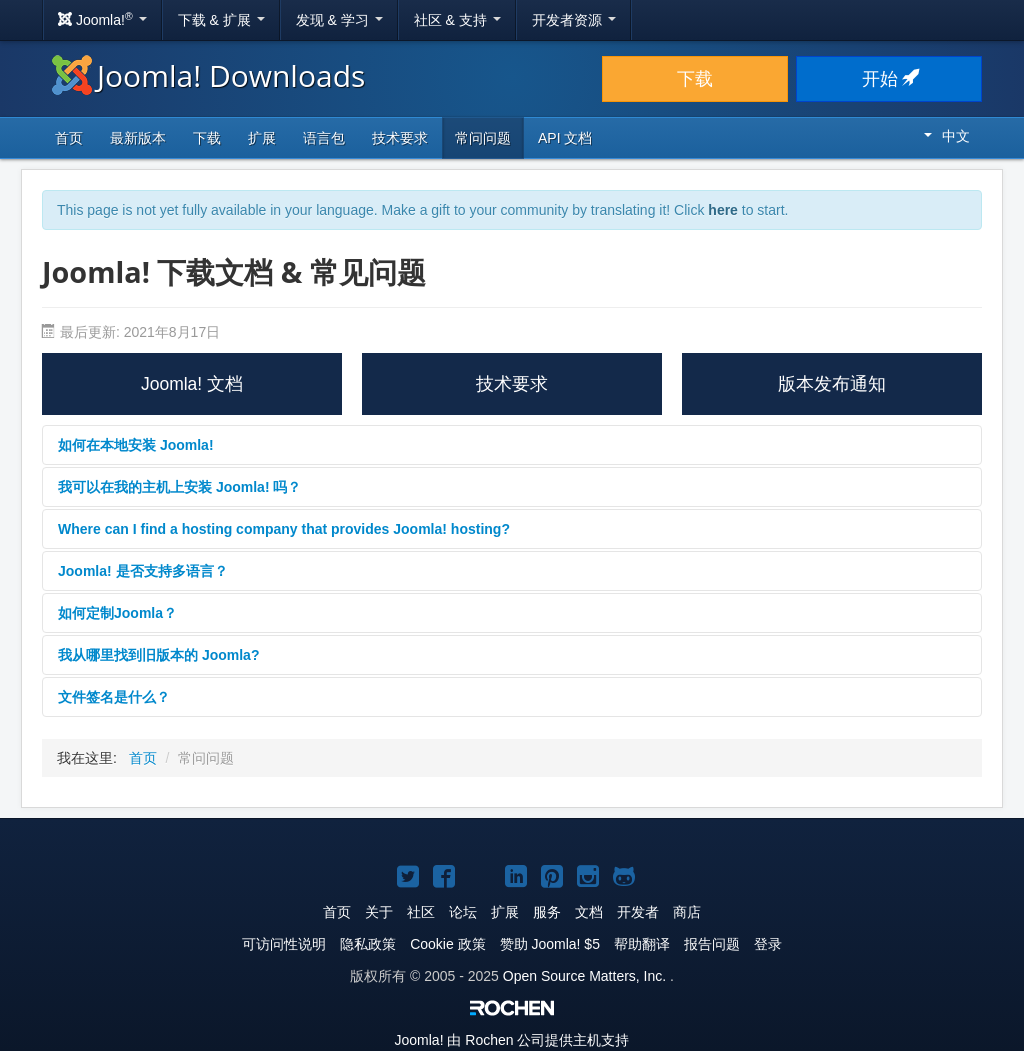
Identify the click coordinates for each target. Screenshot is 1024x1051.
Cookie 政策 (447, 944)
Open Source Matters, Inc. (584, 976)
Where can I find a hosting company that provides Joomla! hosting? (284, 529)
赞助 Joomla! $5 (550, 944)
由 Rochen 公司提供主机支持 (512, 1040)
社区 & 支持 (457, 20)
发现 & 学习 (339, 20)
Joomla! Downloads (208, 75)
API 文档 (565, 138)
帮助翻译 (642, 944)
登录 (768, 944)
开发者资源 (574, 20)
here (723, 210)
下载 (695, 79)
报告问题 (712, 944)
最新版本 (138, 138)
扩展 (262, 138)
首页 (69, 138)
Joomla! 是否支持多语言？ (143, 571)
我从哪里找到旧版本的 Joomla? (158, 655)
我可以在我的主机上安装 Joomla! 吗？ (179, 487)
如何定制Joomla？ (117, 613)
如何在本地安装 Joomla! (136, 445)
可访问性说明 (284, 944)
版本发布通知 (832, 384)
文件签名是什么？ (114, 697)
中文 (947, 136)
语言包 (324, 138)
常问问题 (483, 138)
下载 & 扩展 (221, 20)
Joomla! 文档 (192, 384)
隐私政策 (368, 944)
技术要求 (400, 138)
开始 (889, 79)
